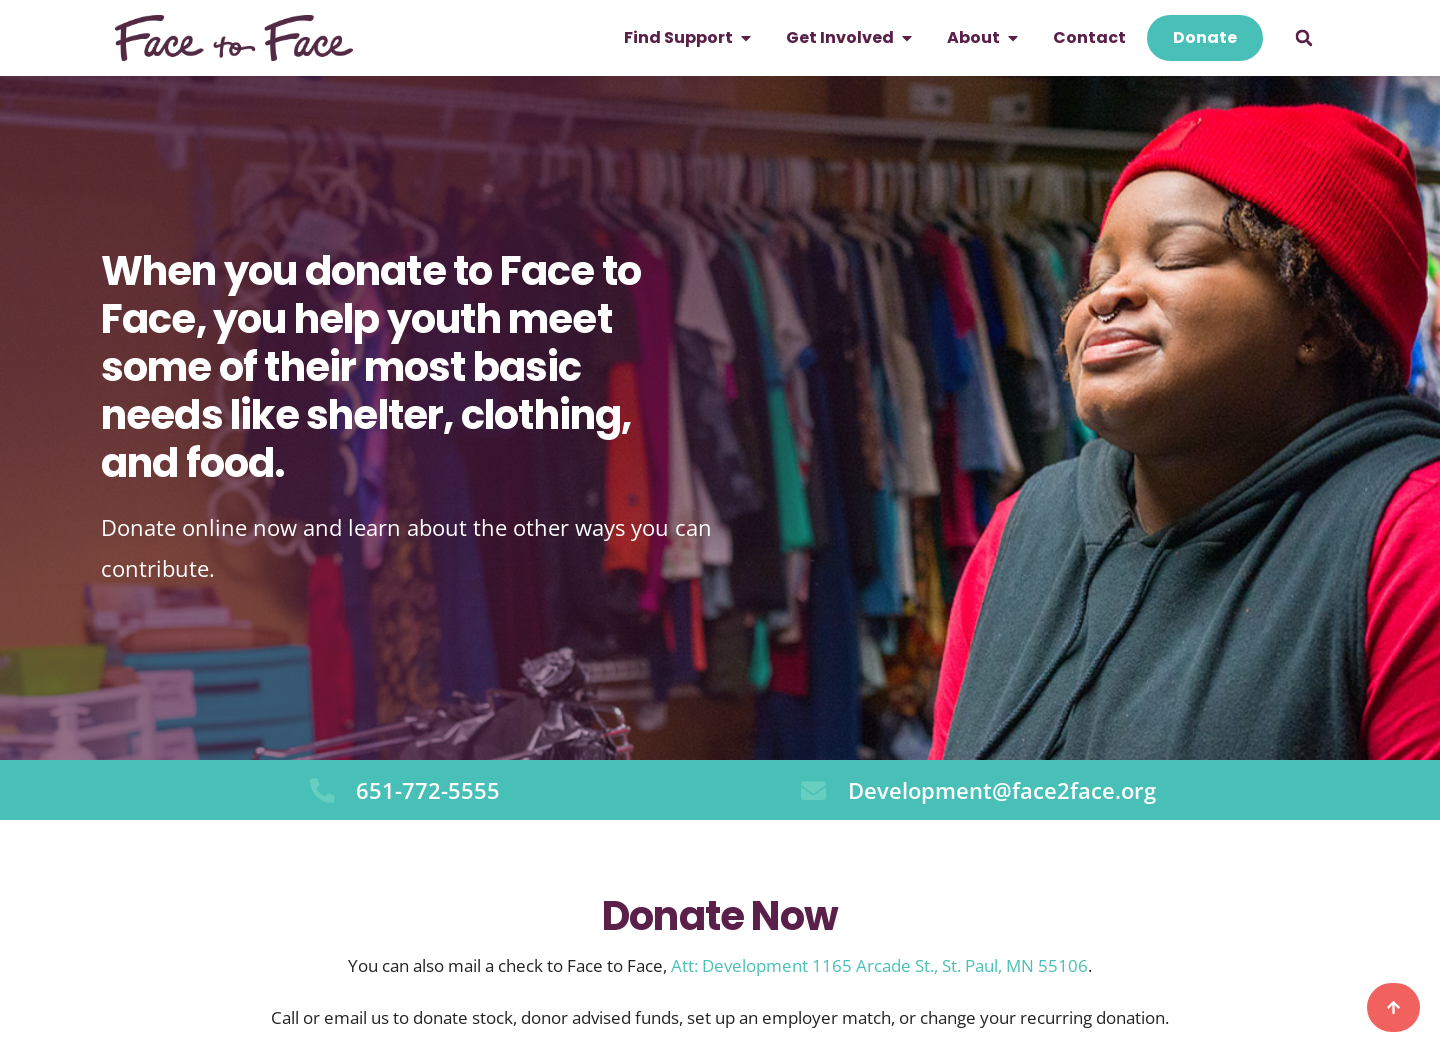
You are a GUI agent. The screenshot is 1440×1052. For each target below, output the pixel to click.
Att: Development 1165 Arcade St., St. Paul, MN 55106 (879, 965)
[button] (1304, 38)
